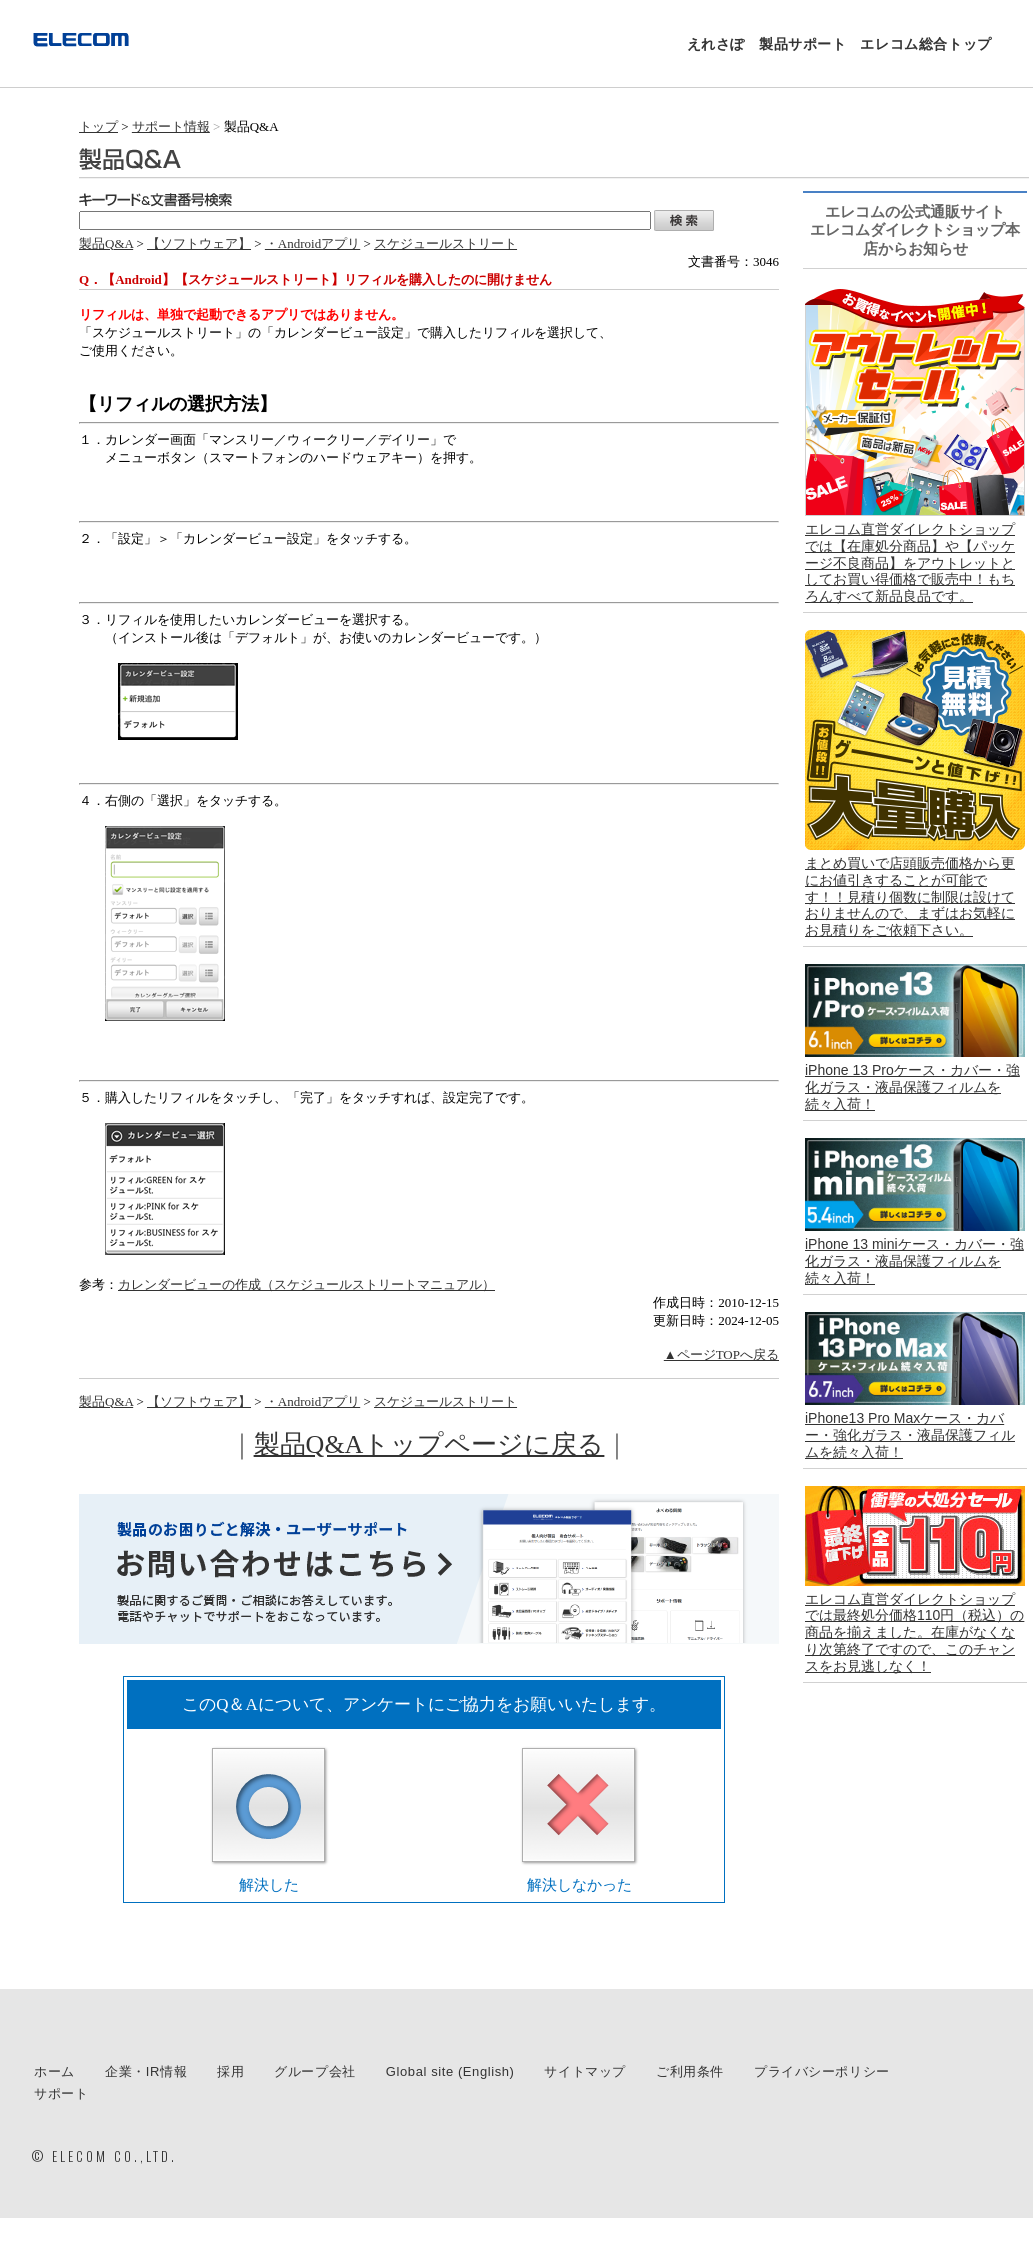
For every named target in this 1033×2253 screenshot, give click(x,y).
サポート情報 (171, 126)
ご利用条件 (690, 2071)
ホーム (54, 2071)
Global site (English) (450, 2071)
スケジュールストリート (445, 243)
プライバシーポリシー (822, 2071)
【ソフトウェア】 (199, 243)
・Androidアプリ (312, 243)
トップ (98, 126)
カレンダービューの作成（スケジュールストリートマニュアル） (306, 1284)
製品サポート (803, 44)
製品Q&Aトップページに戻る (429, 1444)
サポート (61, 2093)
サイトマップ (585, 2071)
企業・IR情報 (146, 2071)
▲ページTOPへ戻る (721, 1354)
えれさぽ (716, 44)
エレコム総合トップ (925, 44)
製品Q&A (106, 243)
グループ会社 (315, 2071)
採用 (230, 2071)
